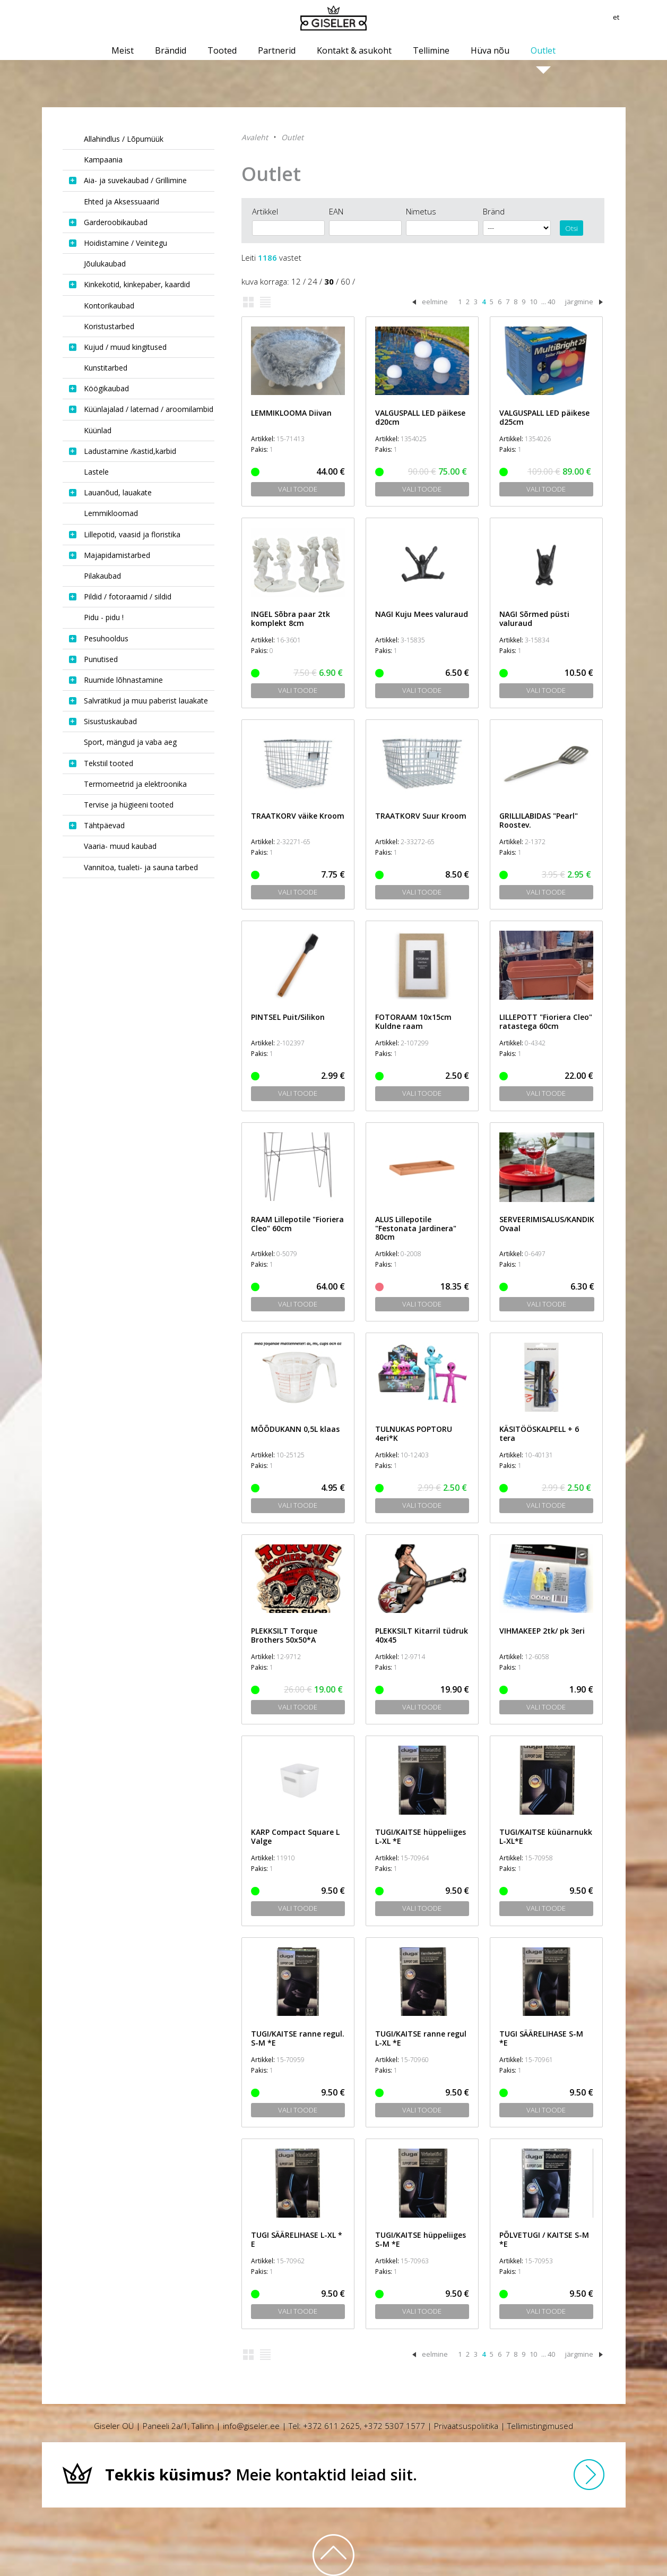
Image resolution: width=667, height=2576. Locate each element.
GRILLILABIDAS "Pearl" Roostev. (538, 820)
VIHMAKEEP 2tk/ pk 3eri (542, 1631)
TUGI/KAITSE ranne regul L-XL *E (420, 2038)
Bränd (494, 211)
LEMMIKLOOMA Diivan (291, 413)
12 (296, 281)
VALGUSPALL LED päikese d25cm (544, 417)
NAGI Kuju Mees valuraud (421, 614)
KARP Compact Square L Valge (295, 1836)
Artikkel (265, 211)
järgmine (579, 301)
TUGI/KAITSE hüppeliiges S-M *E (420, 2239)
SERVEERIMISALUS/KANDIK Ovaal (546, 1223)
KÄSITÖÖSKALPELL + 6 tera (539, 1433)
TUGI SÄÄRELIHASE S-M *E (541, 2038)
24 (312, 281)
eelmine (435, 301)
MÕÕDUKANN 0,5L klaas (295, 1429)
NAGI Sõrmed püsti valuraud (534, 618)
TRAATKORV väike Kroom (297, 816)
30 (329, 281)
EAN (336, 211)
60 (345, 281)
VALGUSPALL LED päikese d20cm (420, 417)
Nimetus (421, 211)
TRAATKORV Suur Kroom (420, 816)
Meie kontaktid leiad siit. (261, 2474)
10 (533, 301)
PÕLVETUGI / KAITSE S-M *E (544, 2239)
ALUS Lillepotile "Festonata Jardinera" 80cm (415, 1228)
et (622, 18)
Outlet (292, 137)
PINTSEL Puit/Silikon (288, 1017)
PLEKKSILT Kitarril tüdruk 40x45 (421, 1635)
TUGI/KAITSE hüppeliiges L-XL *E (420, 1836)
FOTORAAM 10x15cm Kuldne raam (413, 1021)
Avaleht (254, 137)
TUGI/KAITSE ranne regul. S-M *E (297, 2038)
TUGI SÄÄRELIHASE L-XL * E (296, 2239)
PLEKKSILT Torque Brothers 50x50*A (284, 1635)
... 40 (548, 301)
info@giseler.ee (251, 2425)
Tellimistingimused (540, 2425)
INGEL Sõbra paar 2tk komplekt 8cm (290, 618)
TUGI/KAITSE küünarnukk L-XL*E (545, 1836)
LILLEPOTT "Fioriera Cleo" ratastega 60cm (545, 1021)
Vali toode (297, 489)
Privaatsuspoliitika (466, 2425)
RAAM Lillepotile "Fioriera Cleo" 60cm (297, 1223)
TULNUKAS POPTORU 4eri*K (413, 1433)
